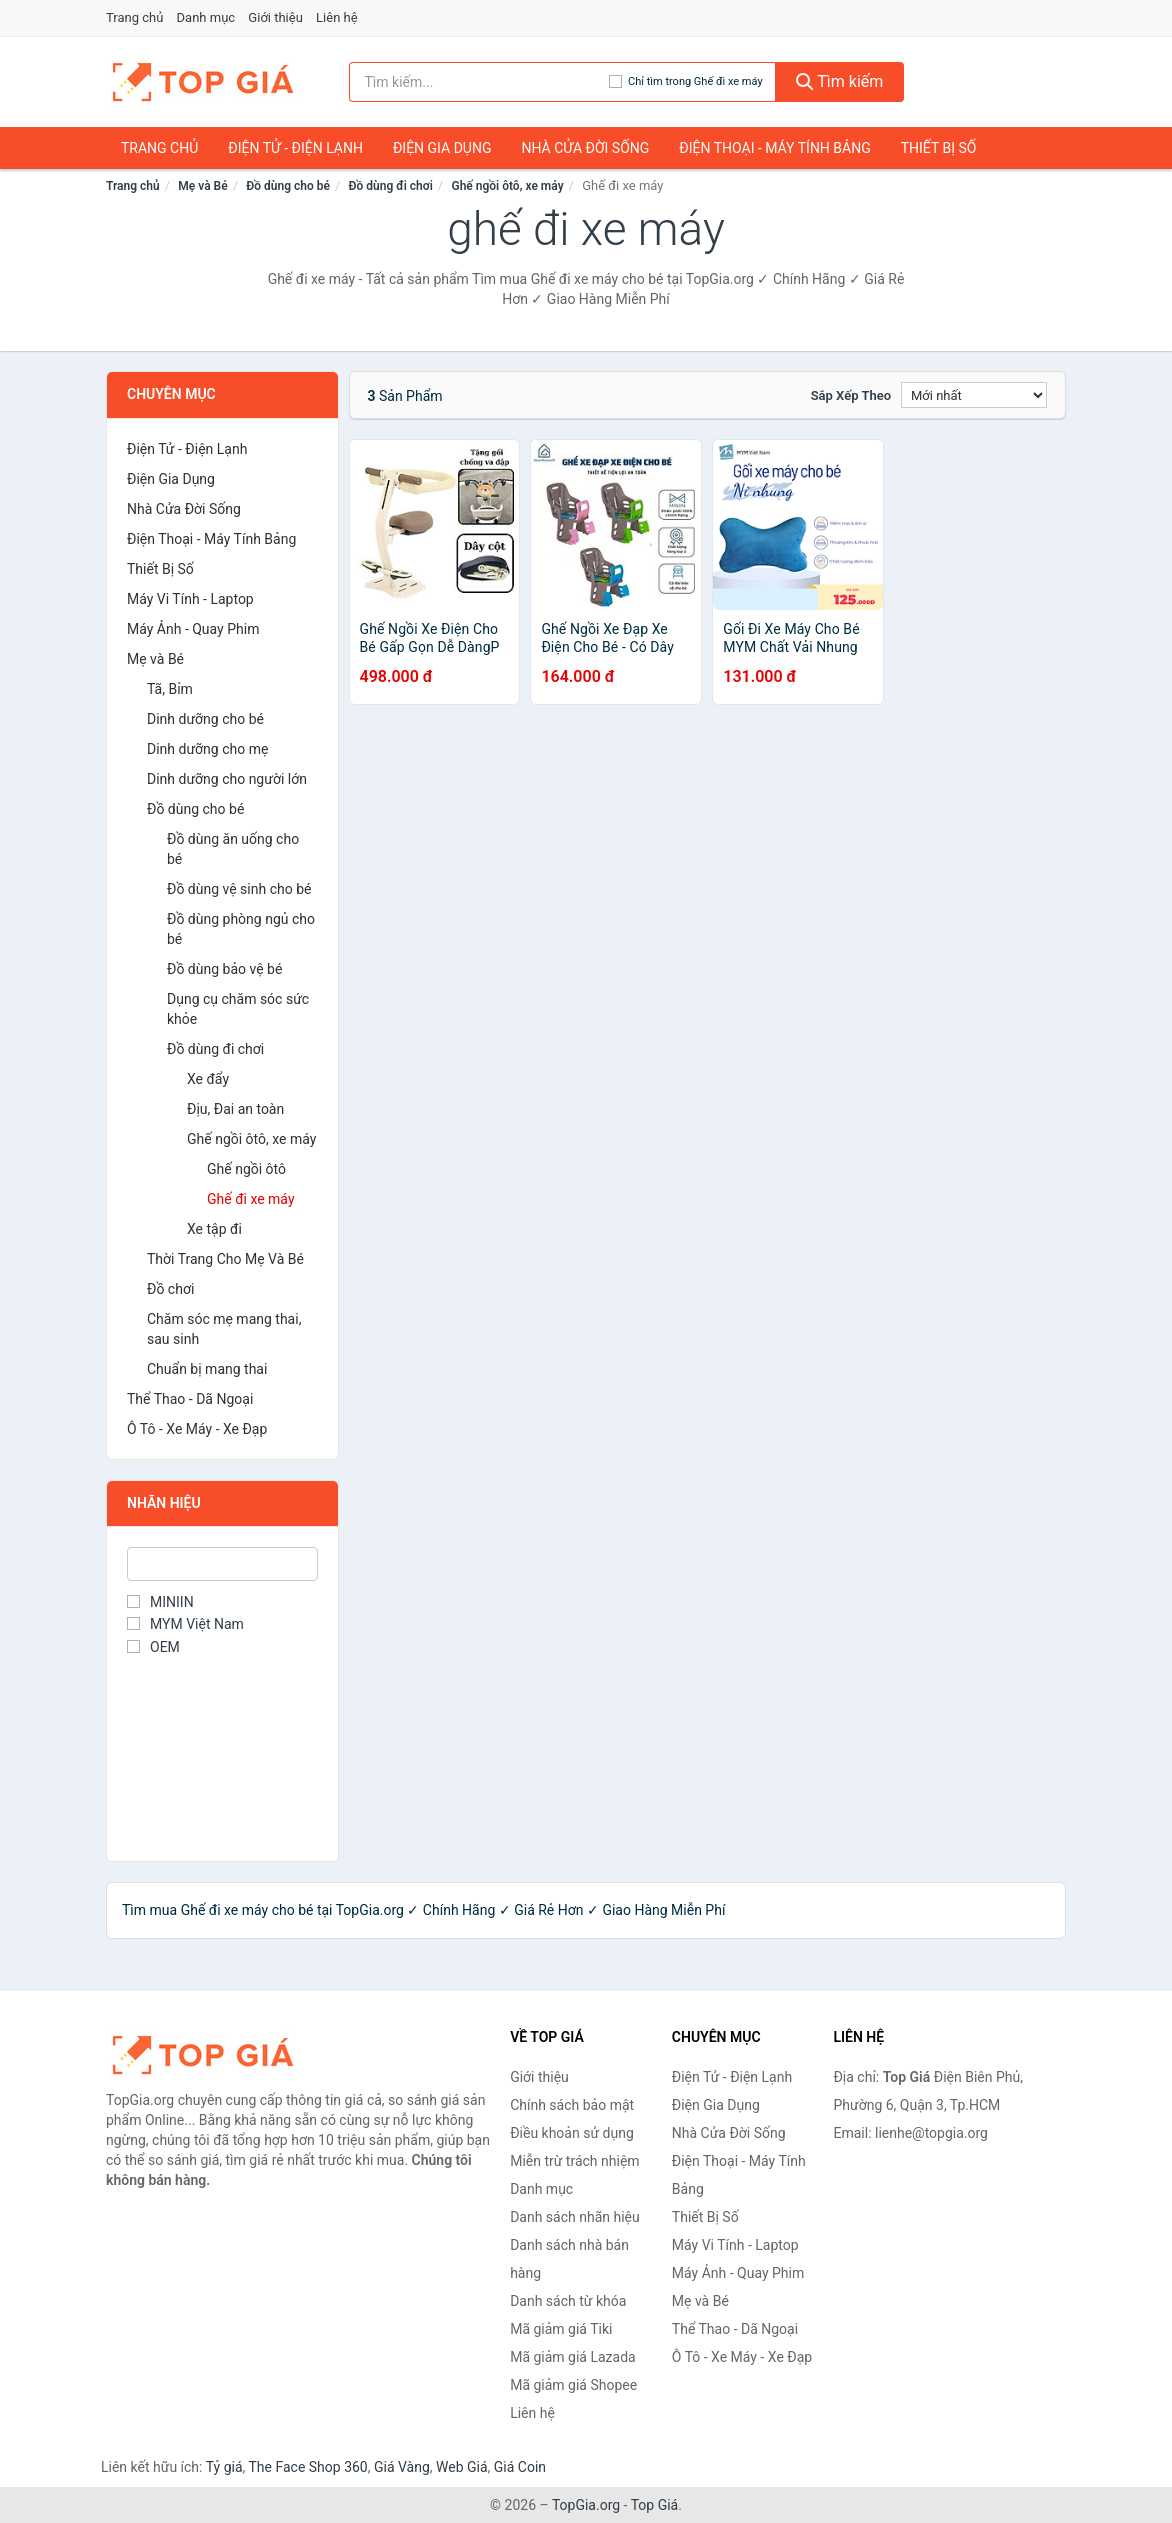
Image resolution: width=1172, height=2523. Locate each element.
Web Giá (462, 2467)
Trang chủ (134, 17)
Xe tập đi (214, 1229)
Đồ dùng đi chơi (391, 186)
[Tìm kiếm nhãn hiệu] (479, 82)
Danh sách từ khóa (568, 2301)
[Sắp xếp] (974, 395)
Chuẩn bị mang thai (207, 1369)
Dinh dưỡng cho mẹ (207, 749)
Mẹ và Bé (202, 186)
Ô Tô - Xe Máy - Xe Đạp (197, 1429)
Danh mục (206, 17)
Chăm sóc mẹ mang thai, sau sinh (224, 1329)
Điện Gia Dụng (442, 148)
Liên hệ (337, 17)
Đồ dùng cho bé (288, 186)
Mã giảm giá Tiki (561, 2329)
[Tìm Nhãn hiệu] (222, 1564)
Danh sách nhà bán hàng (569, 2259)
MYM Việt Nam (185, 1624)
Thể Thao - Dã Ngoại (190, 1399)
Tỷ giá (224, 2467)
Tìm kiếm (840, 81)
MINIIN (160, 1602)
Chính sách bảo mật (572, 2105)
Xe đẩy (208, 1079)
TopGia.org (586, 2505)
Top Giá (655, 2505)
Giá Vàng (402, 2467)
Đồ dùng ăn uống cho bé (233, 849)
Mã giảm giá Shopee (573, 2385)
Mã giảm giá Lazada (573, 2357)
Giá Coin (520, 2467)
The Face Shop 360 (307, 2467)
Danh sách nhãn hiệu (575, 2217)
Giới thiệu (275, 17)
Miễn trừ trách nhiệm (574, 2161)
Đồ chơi (170, 1289)
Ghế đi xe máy (251, 1199)
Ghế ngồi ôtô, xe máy (507, 186)
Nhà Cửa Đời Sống (585, 148)
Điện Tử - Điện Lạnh (295, 148)
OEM (153, 1647)
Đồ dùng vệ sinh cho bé (239, 889)
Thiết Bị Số (939, 148)
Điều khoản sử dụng (572, 2133)
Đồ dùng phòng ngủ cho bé (241, 929)
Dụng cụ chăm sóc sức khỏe (238, 1009)
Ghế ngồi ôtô (246, 1169)
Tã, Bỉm (170, 689)
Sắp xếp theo (851, 395)
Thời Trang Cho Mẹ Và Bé (225, 1259)
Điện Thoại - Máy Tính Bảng (774, 148)
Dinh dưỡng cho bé (205, 719)
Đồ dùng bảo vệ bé (224, 969)
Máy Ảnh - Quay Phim (193, 629)
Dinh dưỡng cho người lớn (227, 779)
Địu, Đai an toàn (235, 1109)
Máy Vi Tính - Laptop (190, 599)
